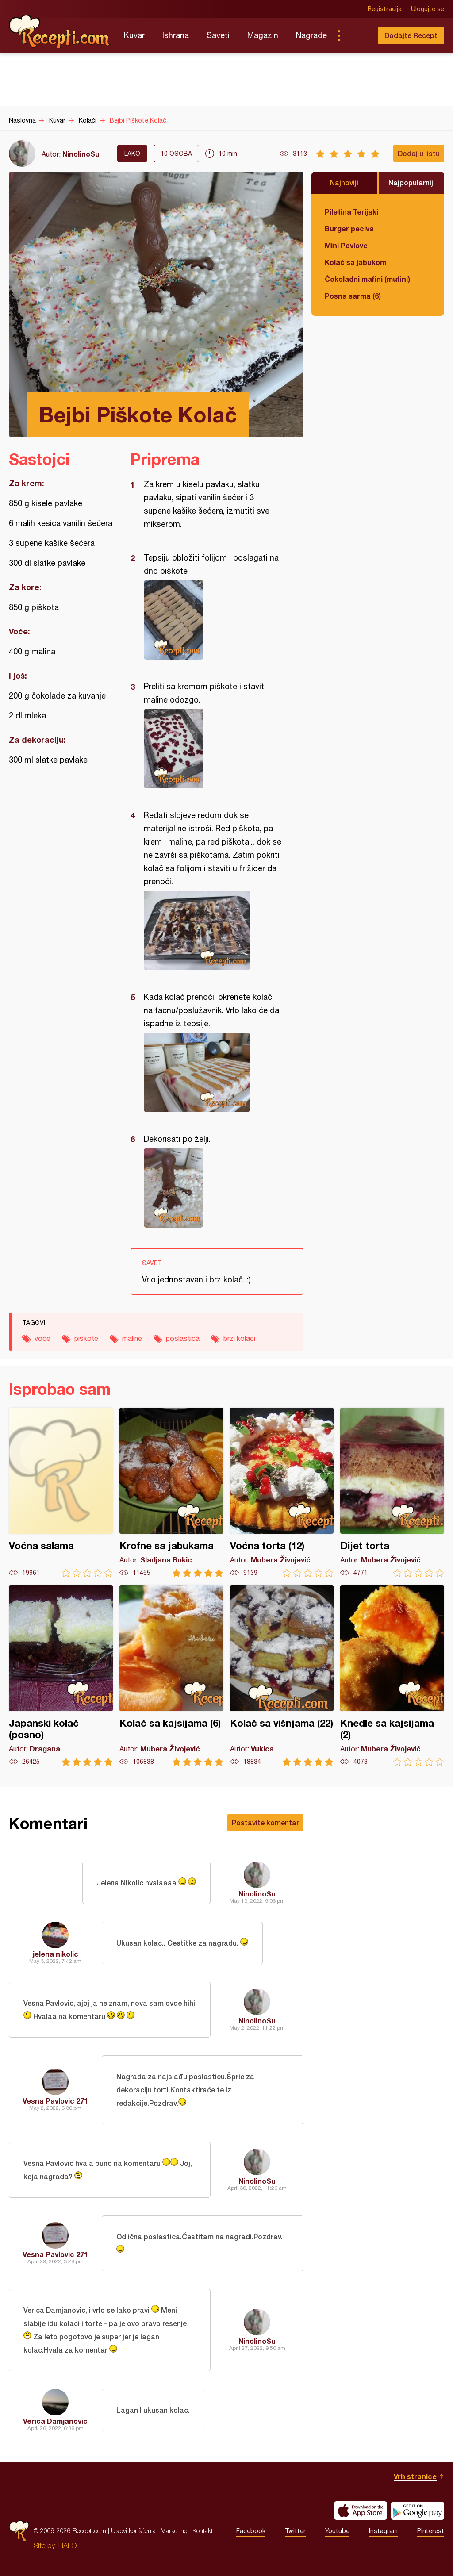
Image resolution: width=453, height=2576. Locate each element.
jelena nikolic (55, 1954)
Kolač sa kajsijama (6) (171, 1675)
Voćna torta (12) (282, 1492)
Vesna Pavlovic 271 (55, 2100)
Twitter (295, 2530)
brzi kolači (239, 1338)
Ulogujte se (427, 8)
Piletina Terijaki (351, 211)
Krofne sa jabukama (171, 1492)
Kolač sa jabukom (355, 262)
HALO (67, 2545)
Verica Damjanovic (55, 2421)
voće (42, 1338)
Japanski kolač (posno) (61, 1675)
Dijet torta (392, 1492)
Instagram (383, 2530)
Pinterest (430, 2530)
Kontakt (202, 2530)
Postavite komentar (265, 1822)
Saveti (218, 35)
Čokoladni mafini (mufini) (367, 279)
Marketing (174, 2530)
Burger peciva (349, 228)
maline (132, 1338)
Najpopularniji (411, 182)
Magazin (262, 35)
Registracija (385, 8)
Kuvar (134, 35)
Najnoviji (344, 182)
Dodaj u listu (419, 153)
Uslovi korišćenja (133, 2530)
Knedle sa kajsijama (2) (392, 1675)
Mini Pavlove (346, 245)
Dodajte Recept (411, 35)
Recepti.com (60, 32)
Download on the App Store (360, 2510)
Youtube (337, 2530)
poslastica (183, 1338)
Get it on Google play (417, 2510)
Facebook (250, 2530)
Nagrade (311, 35)
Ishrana (175, 35)
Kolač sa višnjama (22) (282, 1675)
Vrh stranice (415, 2476)
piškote (86, 1338)
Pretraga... (356, 35)
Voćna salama (61, 1492)
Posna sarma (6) (353, 296)
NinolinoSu (81, 154)
